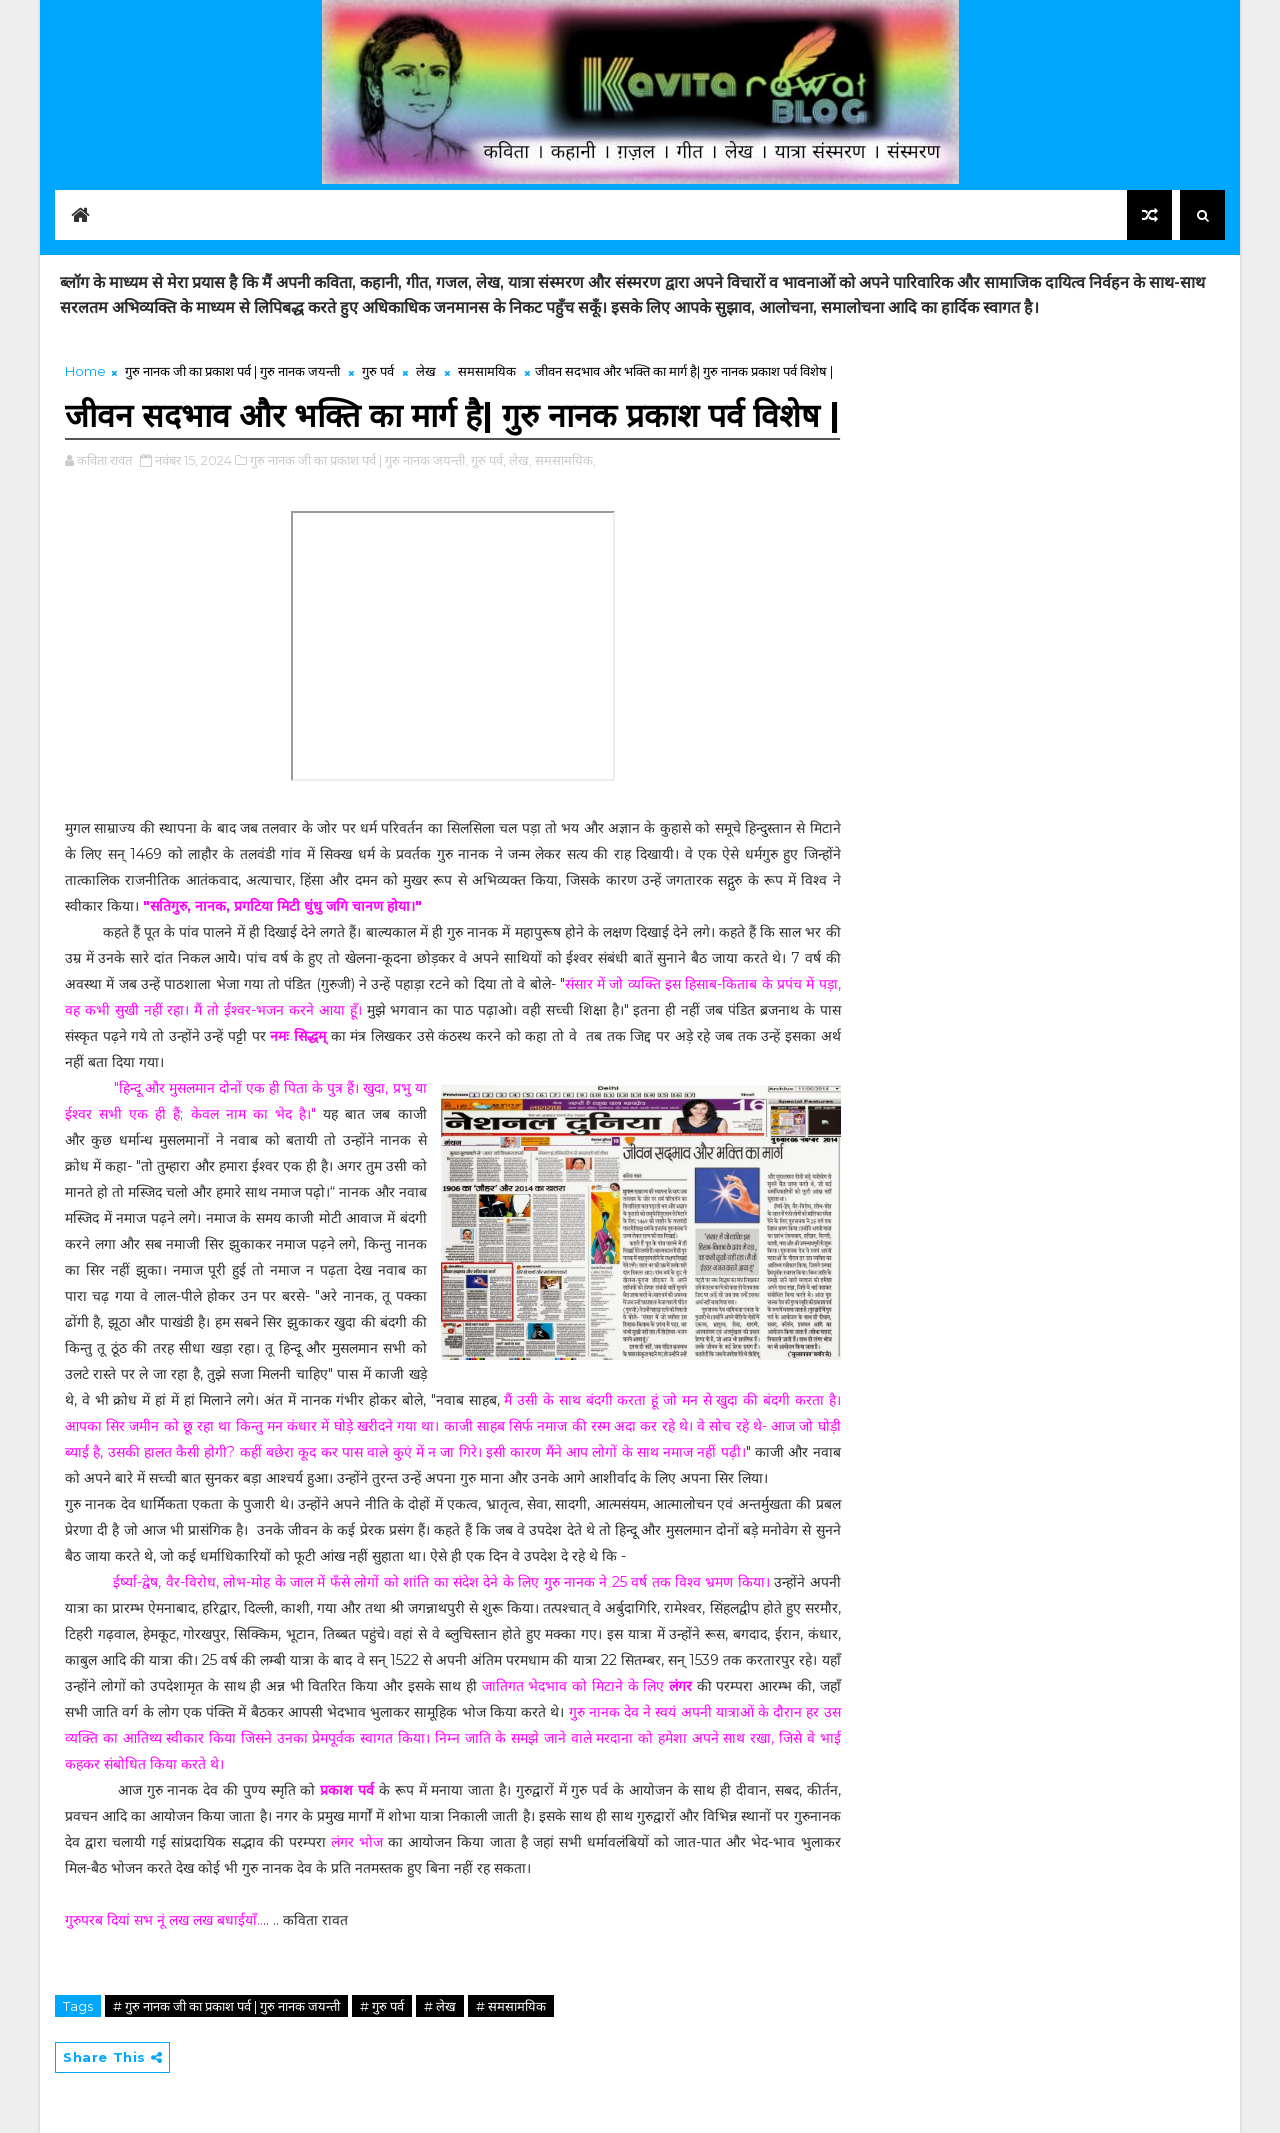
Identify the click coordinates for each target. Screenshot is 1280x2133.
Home (85, 371)
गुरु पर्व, (488, 460)
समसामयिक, (565, 460)
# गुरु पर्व (382, 2006)
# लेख (440, 2006)
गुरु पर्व (378, 371)
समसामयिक (487, 371)
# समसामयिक (511, 2006)
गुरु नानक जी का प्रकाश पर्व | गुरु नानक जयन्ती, (359, 460)
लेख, (520, 460)
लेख (426, 371)
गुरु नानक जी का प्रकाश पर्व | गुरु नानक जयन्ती (232, 371)
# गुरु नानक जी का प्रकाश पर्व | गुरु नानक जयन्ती (226, 2006)
